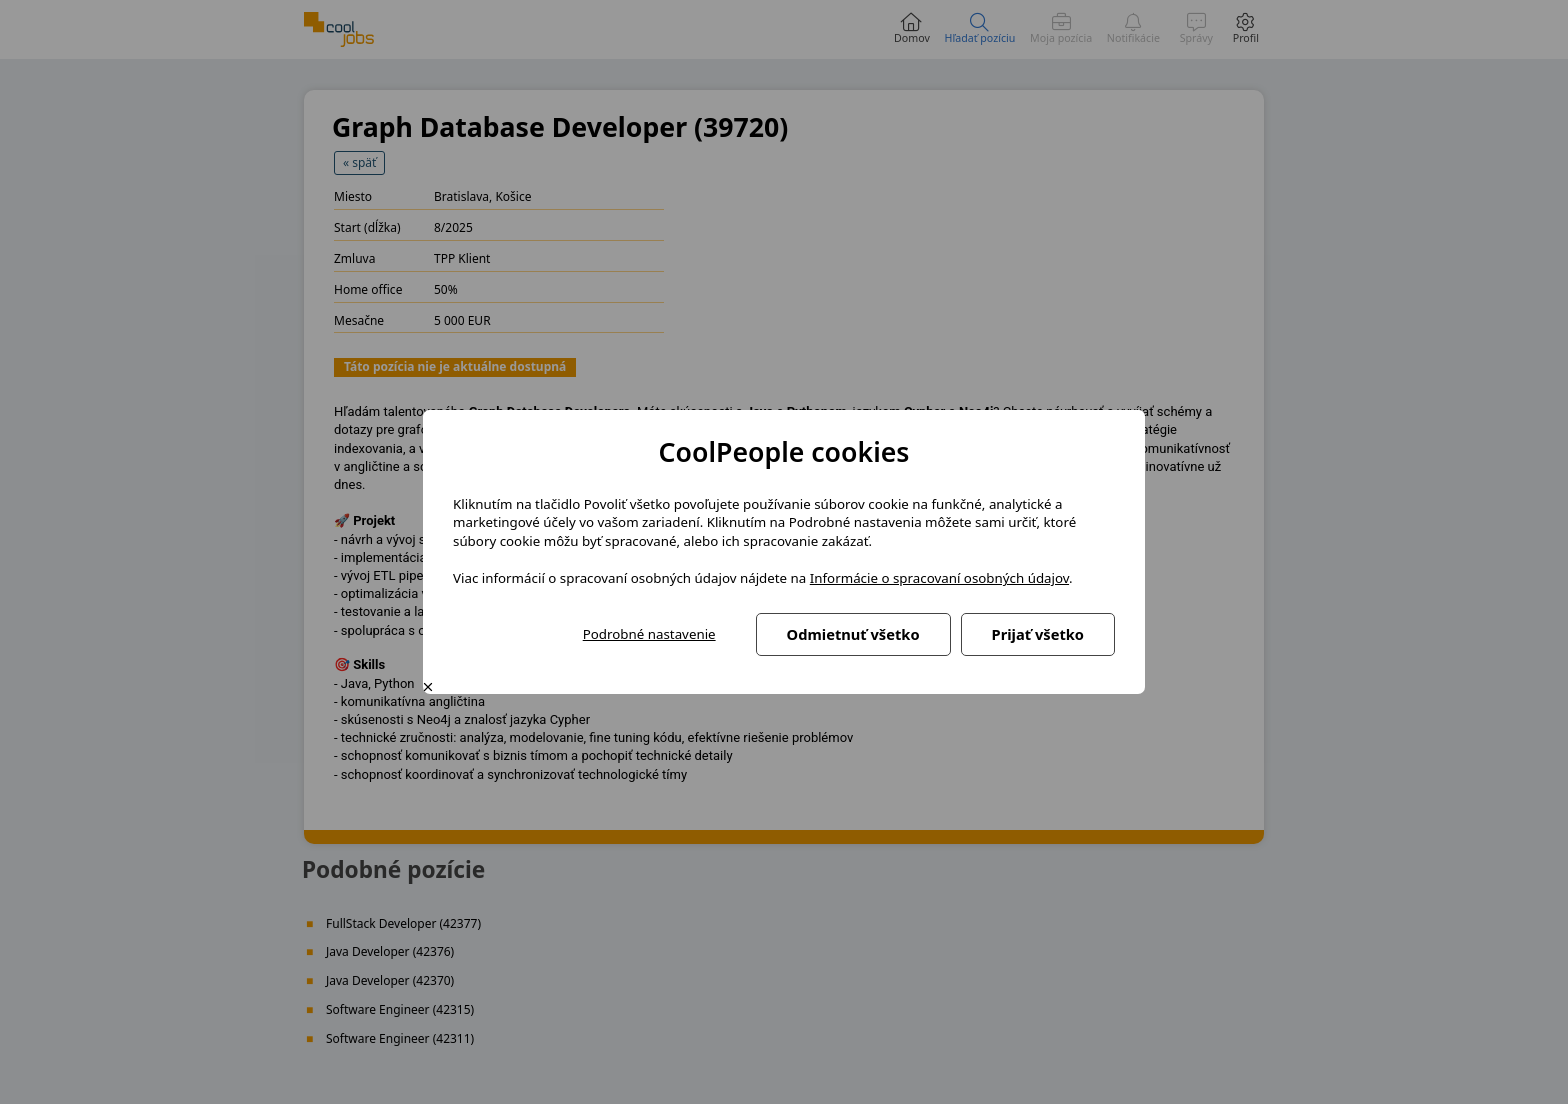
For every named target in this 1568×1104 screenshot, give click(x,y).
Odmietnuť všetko (853, 634)
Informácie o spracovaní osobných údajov (939, 578)
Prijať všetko (1038, 634)
